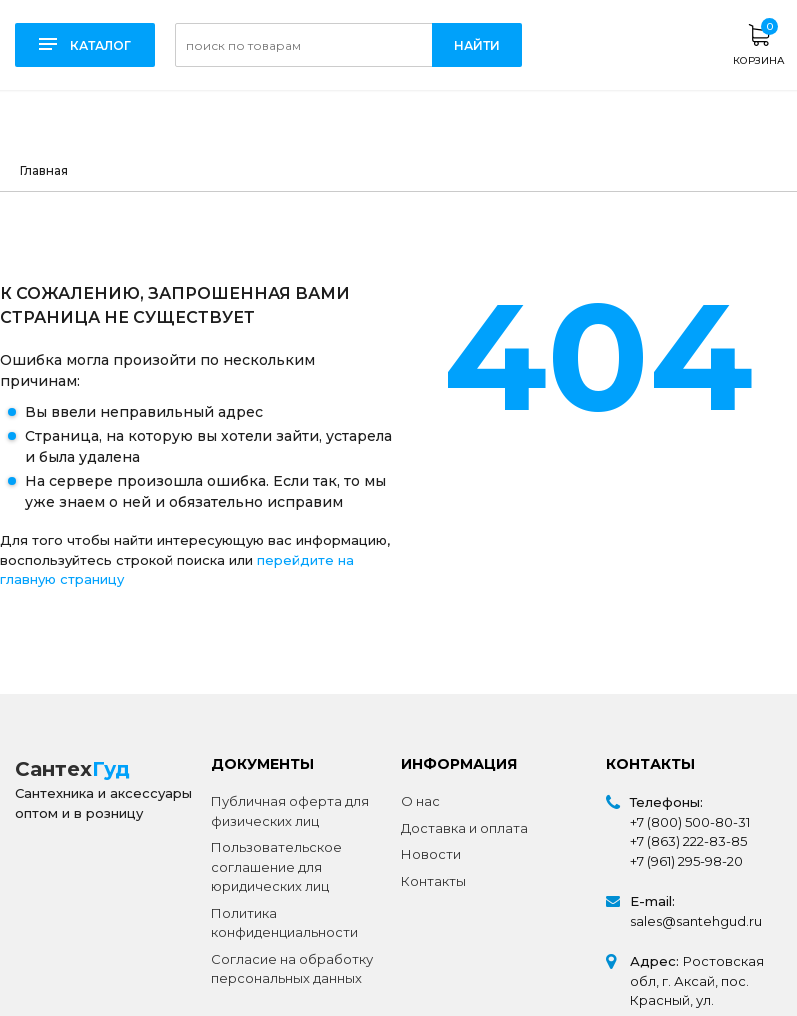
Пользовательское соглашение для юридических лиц (276, 866)
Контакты (433, 881)
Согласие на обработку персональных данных (292, 969)
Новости (431, 854)
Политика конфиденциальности (284, 923)
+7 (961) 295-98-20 (686, 861)
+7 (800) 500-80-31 (690, 822)
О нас (420, 801)
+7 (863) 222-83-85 (688, 841)
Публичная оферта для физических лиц (290, 811)
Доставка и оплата (464, 828)
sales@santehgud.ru (696, 921)
